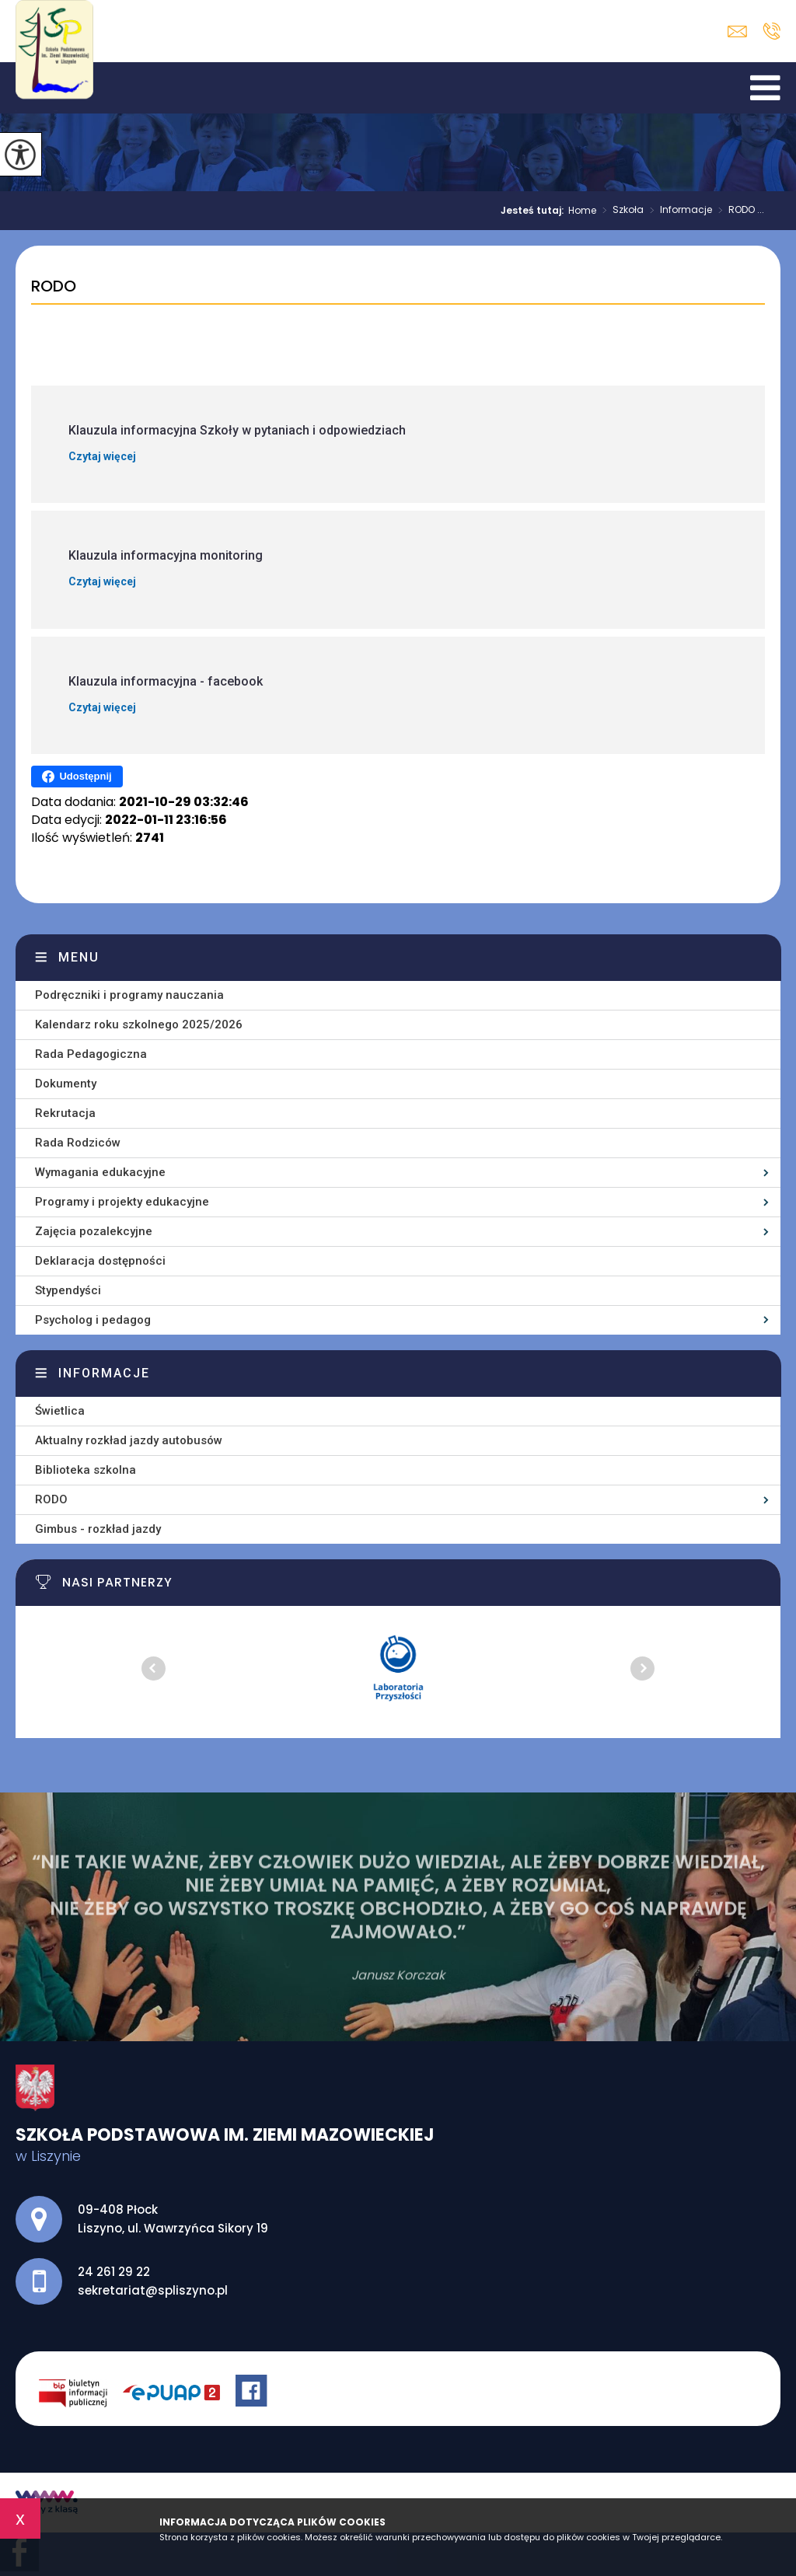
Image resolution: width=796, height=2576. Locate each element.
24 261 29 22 (771, 31)
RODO (53, 287)
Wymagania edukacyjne (100, 1172)
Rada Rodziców (77, 1143)
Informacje (678, 210)
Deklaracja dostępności (100, 1261)
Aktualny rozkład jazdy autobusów (128, 1440)
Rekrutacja (65, 1113)
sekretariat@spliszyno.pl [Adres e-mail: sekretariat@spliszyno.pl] (153, 2290)
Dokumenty (65, 1084)
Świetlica (60, 1411)
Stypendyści (68, 1290)
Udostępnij (76, 776)
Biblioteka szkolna (85, 1470)
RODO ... (738, 210)
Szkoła (620, 210)
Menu (79, 957)
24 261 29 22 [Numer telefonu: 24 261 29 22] (114, 2272)
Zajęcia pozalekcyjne (93, 1231)
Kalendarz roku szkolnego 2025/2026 (139, 1024)
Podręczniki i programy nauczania (129, 995)
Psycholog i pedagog (93, 1320)
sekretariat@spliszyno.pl (737, 31)
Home (582, 210)
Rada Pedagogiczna (91, 1054)
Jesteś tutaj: (534, 210)
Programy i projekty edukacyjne (122, 1202)
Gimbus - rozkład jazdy (98, 1529)
